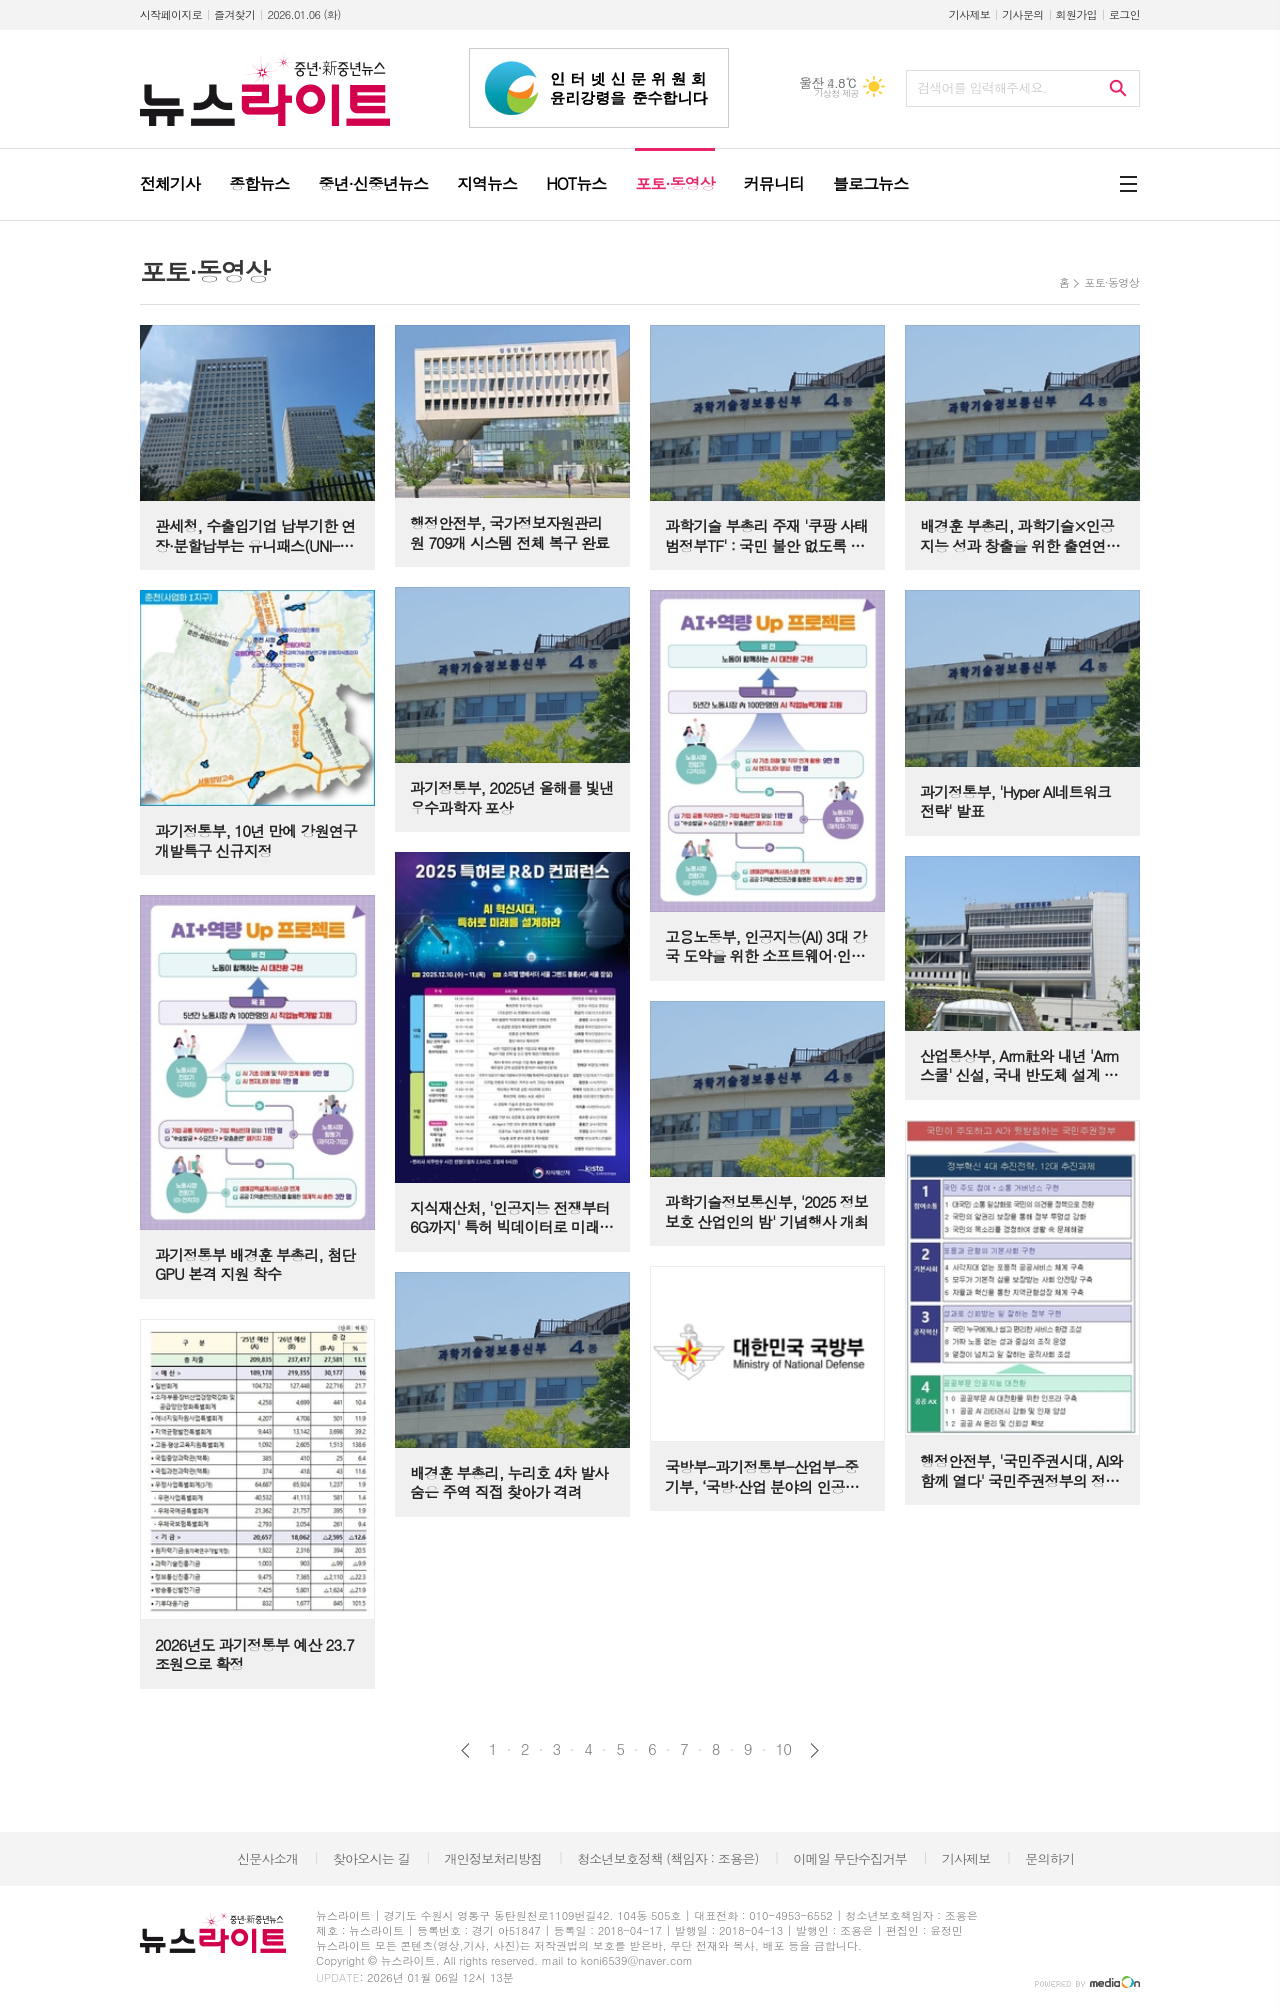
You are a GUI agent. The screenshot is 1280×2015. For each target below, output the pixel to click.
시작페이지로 (171, 14)
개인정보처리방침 (494, 1858)
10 (784, 1749)
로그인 (1124, 14)
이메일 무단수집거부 (850, 1858)
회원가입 (1076, 14)
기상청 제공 (836, 93)
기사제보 (969, 14)
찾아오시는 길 (371, 1858)
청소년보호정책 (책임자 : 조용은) (667, 1858)
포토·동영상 (1111, 282)
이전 (465, 1750)
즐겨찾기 (234, 14)
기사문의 (1022, 14)
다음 (814, 1750)
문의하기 (1049, 1858)
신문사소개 (267, 1858)
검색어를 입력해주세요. (982, 87)
